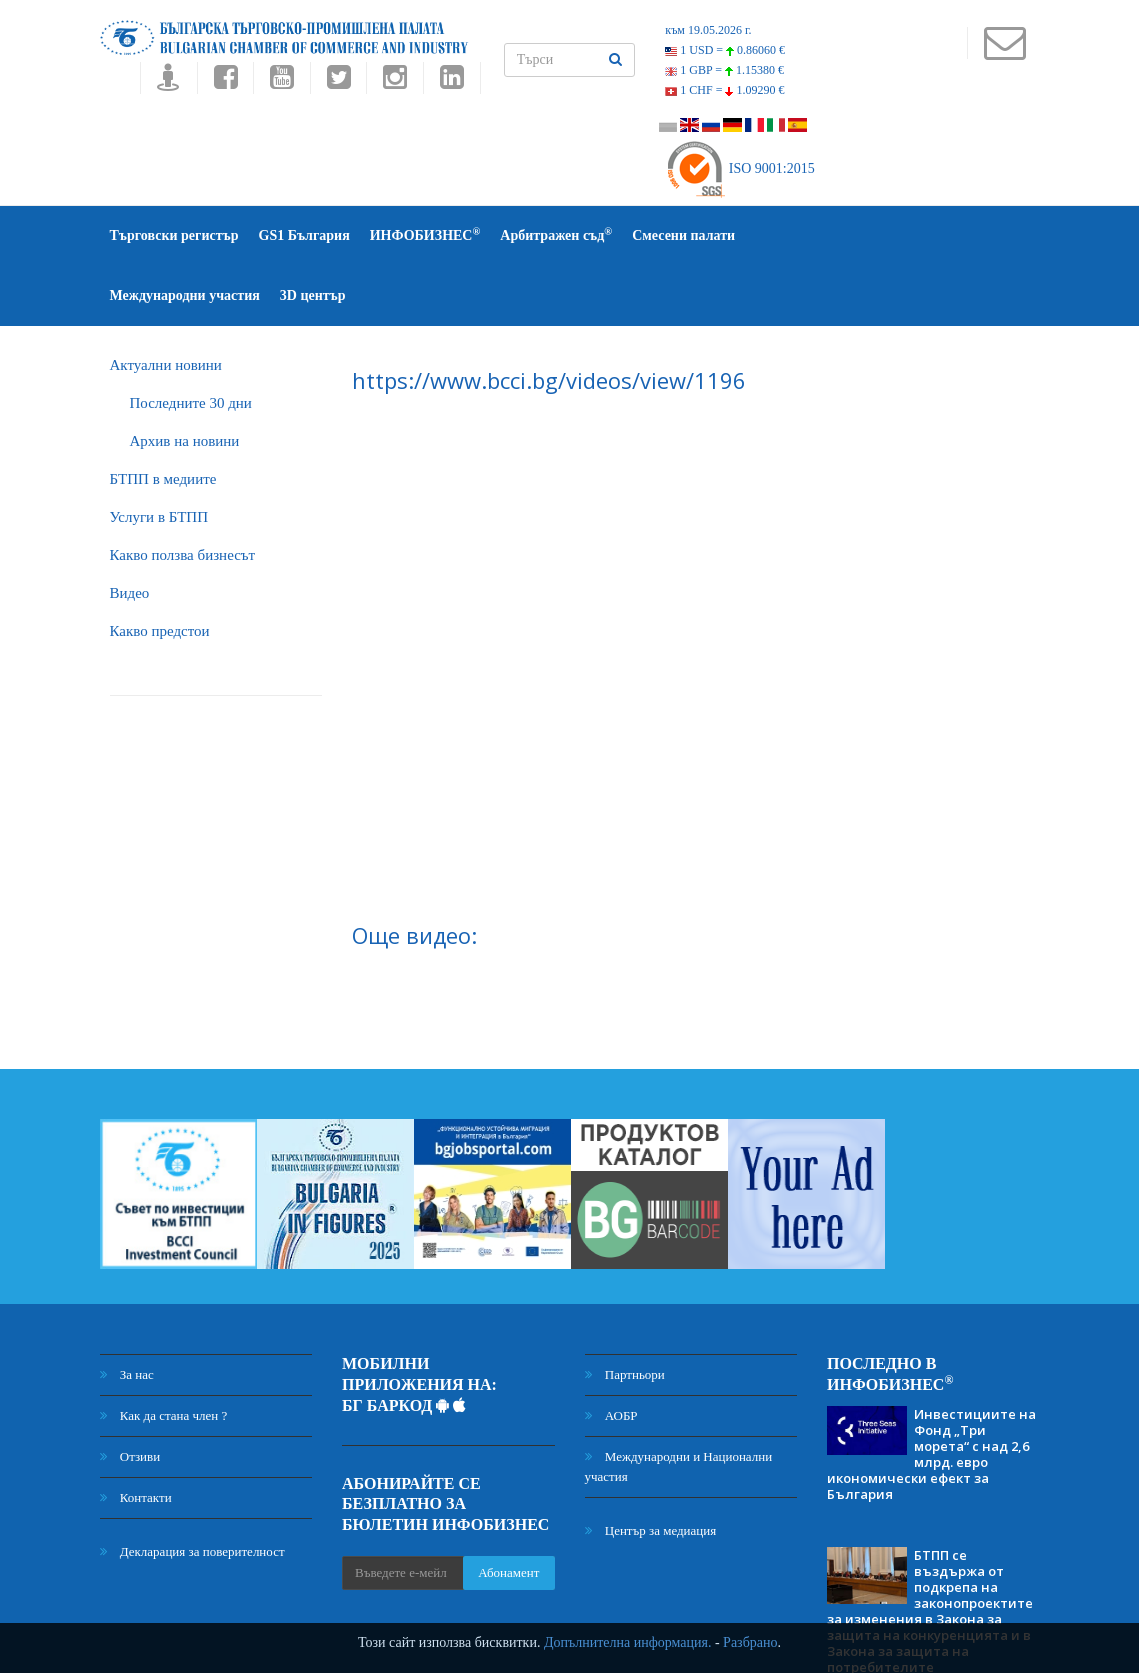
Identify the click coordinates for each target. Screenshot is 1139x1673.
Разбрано (750, 1642)
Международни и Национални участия (679, 1406)
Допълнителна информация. (628, 1642)
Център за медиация (651, 1470)
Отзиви (130, 1396)
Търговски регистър (174, 235)
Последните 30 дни (191, 343)
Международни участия (830, 235)
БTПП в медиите (163, 419)
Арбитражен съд (556, 234)
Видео (130, 533)
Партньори (625, 1314)
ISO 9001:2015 (739, 168)
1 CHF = (724, 90)
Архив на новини (185, 381)
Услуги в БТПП (159, 457)
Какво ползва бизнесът (183, 495)
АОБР (611, 1355)
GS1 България (304, 235)
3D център (958, 235)
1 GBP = (724, 70)
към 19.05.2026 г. (708, 30)
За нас (127, 1314)
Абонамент (508, 1512)
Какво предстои (160, 571)
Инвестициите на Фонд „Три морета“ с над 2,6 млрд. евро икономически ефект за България (931, 1394)
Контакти (136, 1437)
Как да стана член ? (164, 1355)
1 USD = (725, 50)
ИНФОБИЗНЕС (425, 234)
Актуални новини (166, 305)
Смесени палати (683, 235)
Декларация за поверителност (192, 1491)
